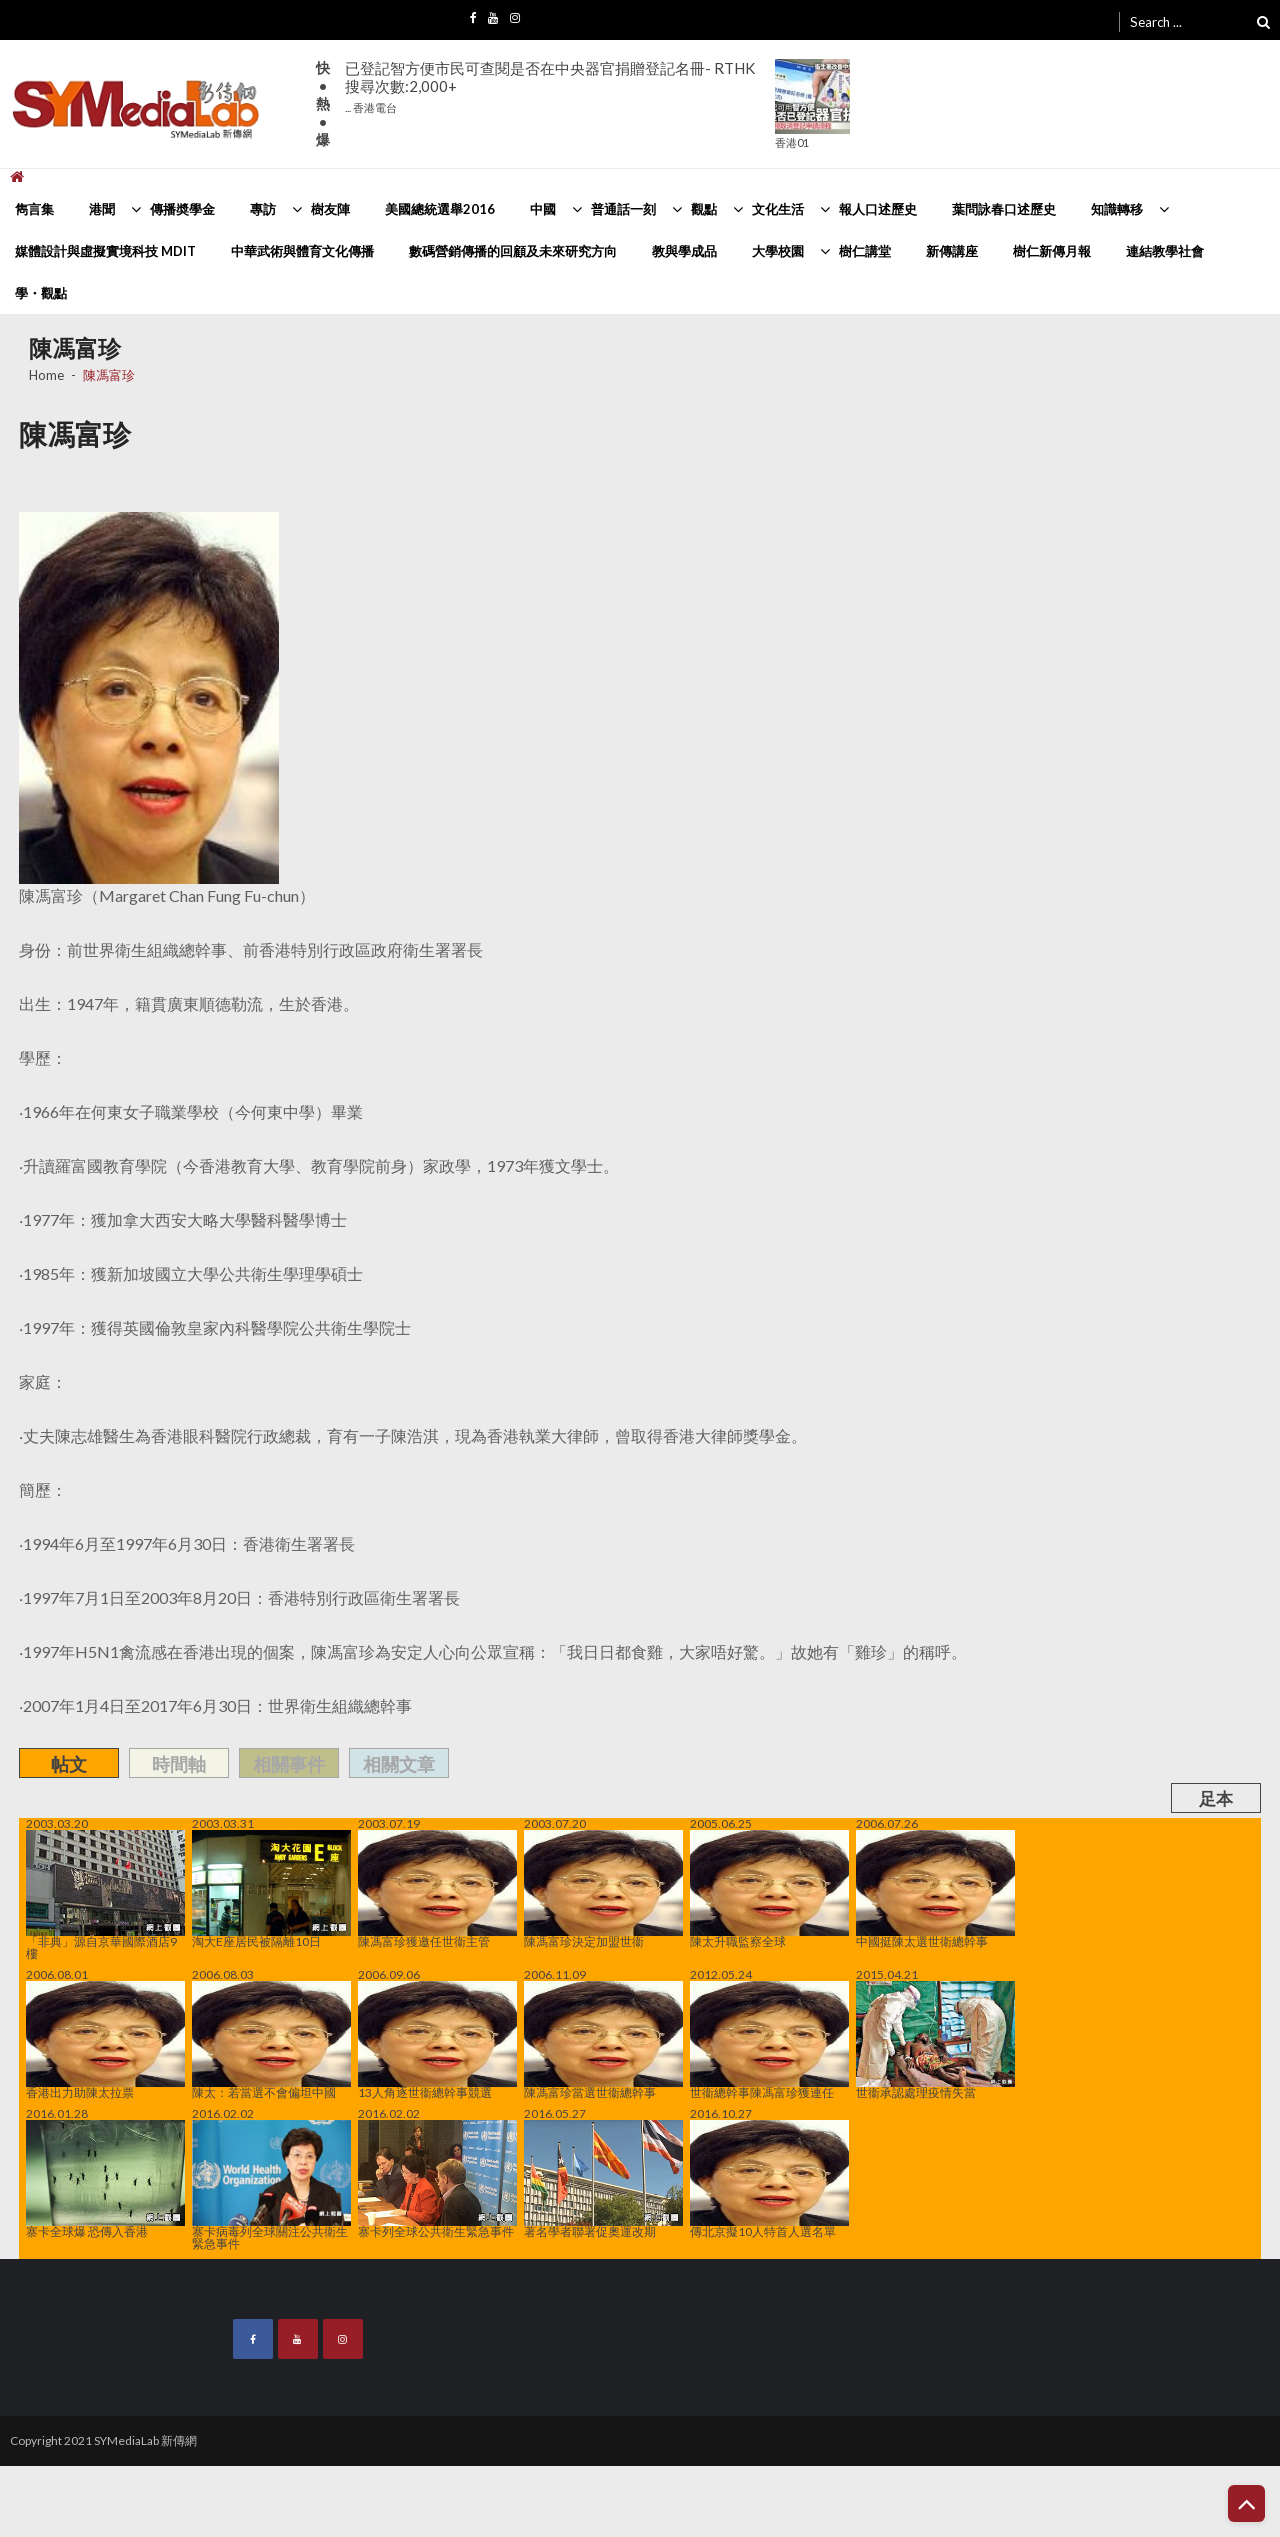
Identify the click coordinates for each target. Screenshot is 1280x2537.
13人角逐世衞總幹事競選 (437, 2040)
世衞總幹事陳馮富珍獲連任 (769, 2040)
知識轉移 (1117, 209)
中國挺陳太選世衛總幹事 (935, 1889)
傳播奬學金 (182, 209)
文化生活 (778, 209)
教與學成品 (684, 251)
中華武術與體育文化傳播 (302, 251)
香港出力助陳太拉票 (105, 2040)
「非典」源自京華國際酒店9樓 (105, 1895)
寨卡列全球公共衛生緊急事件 (437, 2179)
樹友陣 (330, 209)
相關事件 (289, 1764)
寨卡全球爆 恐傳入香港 (105, 2179)
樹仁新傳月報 (1052, 251)
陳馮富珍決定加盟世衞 (603, 1889)
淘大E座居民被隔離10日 (271, 1889)
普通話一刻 (623, 209)
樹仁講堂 (865, 251)
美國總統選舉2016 (440, 209)
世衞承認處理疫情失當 (935, 2040)
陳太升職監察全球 (769, 1889)
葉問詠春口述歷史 (1004, 209)
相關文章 (399, 1764)
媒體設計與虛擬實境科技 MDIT (105, 251)
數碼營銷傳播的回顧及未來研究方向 (513, 251)
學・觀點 (41, 293)
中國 (543, 209)
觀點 (704, 209)
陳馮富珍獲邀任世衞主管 (437, 1889)
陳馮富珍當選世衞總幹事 (603, 2040)
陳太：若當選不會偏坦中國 (271, 2040)
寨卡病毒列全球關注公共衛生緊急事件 (271, 2185)
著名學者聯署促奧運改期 (603, 2179)
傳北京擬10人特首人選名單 (769, 2179)
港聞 (102, 209)
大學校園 (778, 251)
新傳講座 (952, 251)
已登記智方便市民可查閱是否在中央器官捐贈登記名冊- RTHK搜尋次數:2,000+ (550, 86)
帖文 (69, 1764)
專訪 (263, 209)
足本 (1216, 1798)
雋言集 (34, 209)
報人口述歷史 (878, 209)
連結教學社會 (1165, 251)
